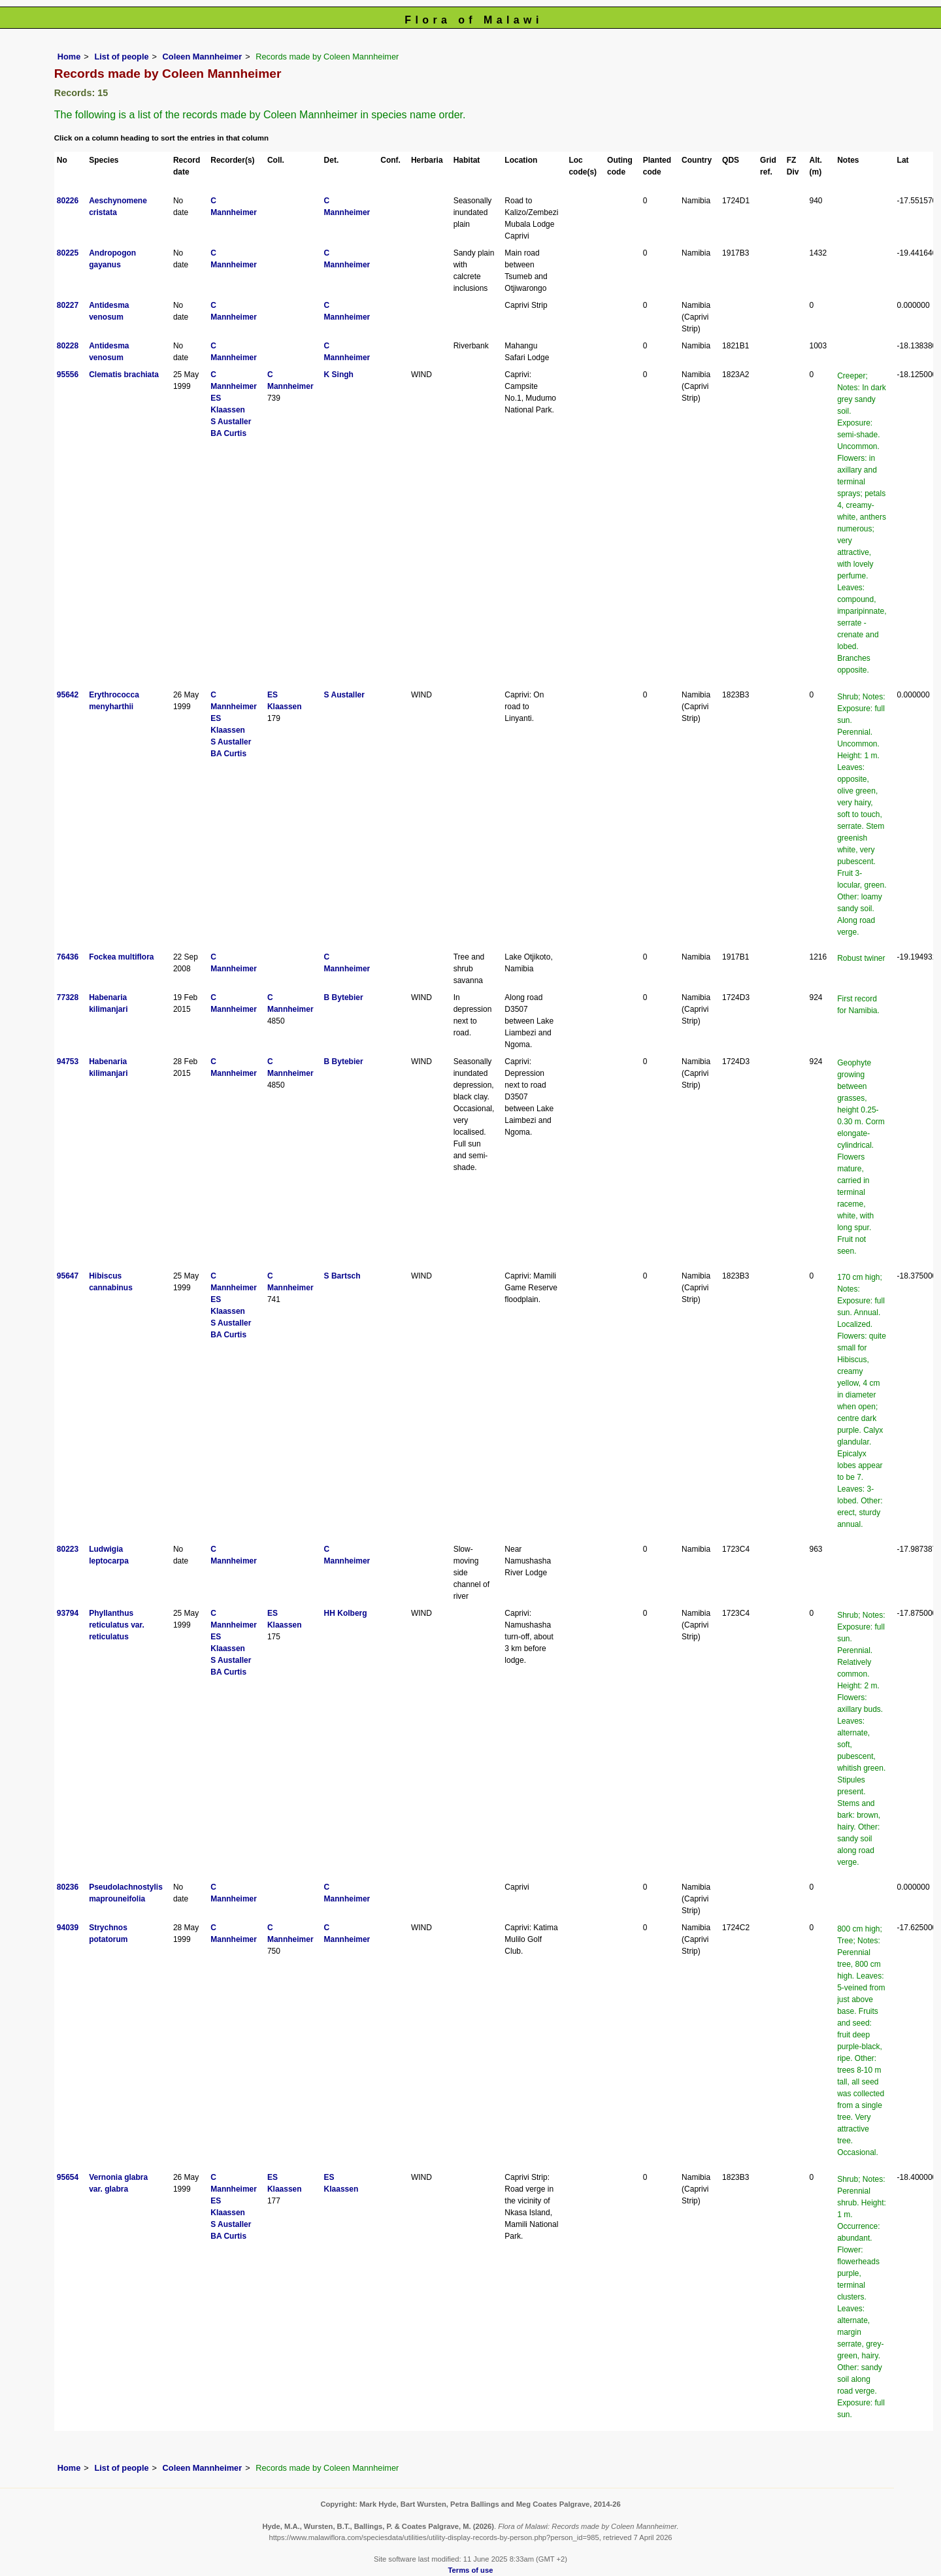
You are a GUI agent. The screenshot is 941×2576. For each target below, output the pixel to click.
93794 (67, 1613)
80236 (67, 1887)
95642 (67, 694)
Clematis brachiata (124, 374)
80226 (67, 200)
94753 (67, 1061)
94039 (67, 1927)
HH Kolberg (345, 1613)
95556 (67, 374)
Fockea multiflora (121, 957)
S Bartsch (342, 1275)
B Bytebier (343, 997)
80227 (67, 305)
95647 (67, 1275)
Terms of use (470, 2570)
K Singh (339, 374)
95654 (67, 2177)
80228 (67, 345)
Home (69, 56)
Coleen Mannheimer (202, 56)
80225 (67, 253)
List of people (121, 56)
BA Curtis (228, 433)
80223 (67, 1549)
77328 (67, 997)
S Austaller (230, 421)
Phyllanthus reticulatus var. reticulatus (116, 1625)
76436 (67, 957)
